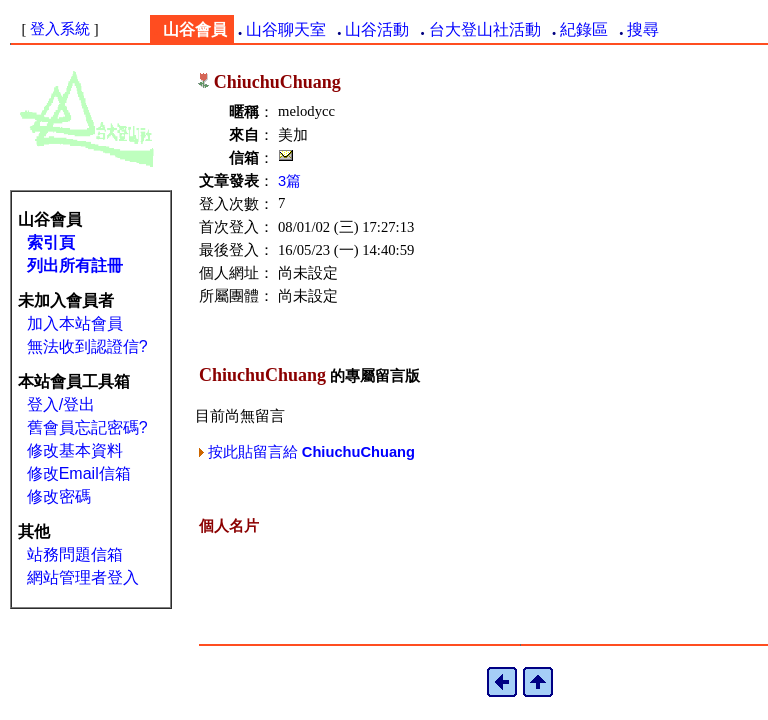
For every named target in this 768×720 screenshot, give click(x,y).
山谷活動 (377, 29)
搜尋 (643, 29)
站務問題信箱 (75, 554)
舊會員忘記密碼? (87, 427)
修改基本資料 (75, 450)
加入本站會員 (75, 323)
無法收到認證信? (87, 346)
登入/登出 (61, 404)
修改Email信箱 (79, 473)
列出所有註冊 (75, 265)
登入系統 (60, 29)
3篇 (289, 181)
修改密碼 (59, 496)
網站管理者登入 (83, 577)
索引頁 (51, 242)
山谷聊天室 (286, 29)
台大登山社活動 (485, 29)
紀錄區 (584, 29)
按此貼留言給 (307, 452)
